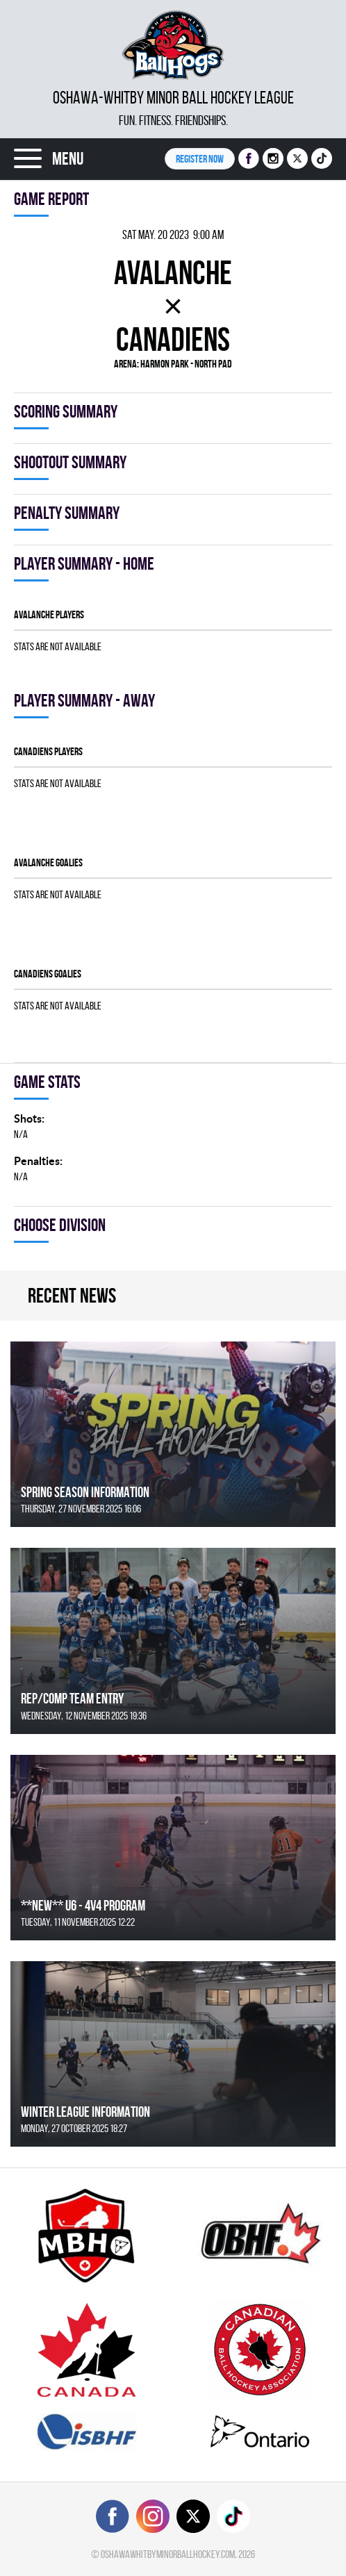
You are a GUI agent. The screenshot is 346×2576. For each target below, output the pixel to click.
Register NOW (200, 159)
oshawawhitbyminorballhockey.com (168, 2554)
